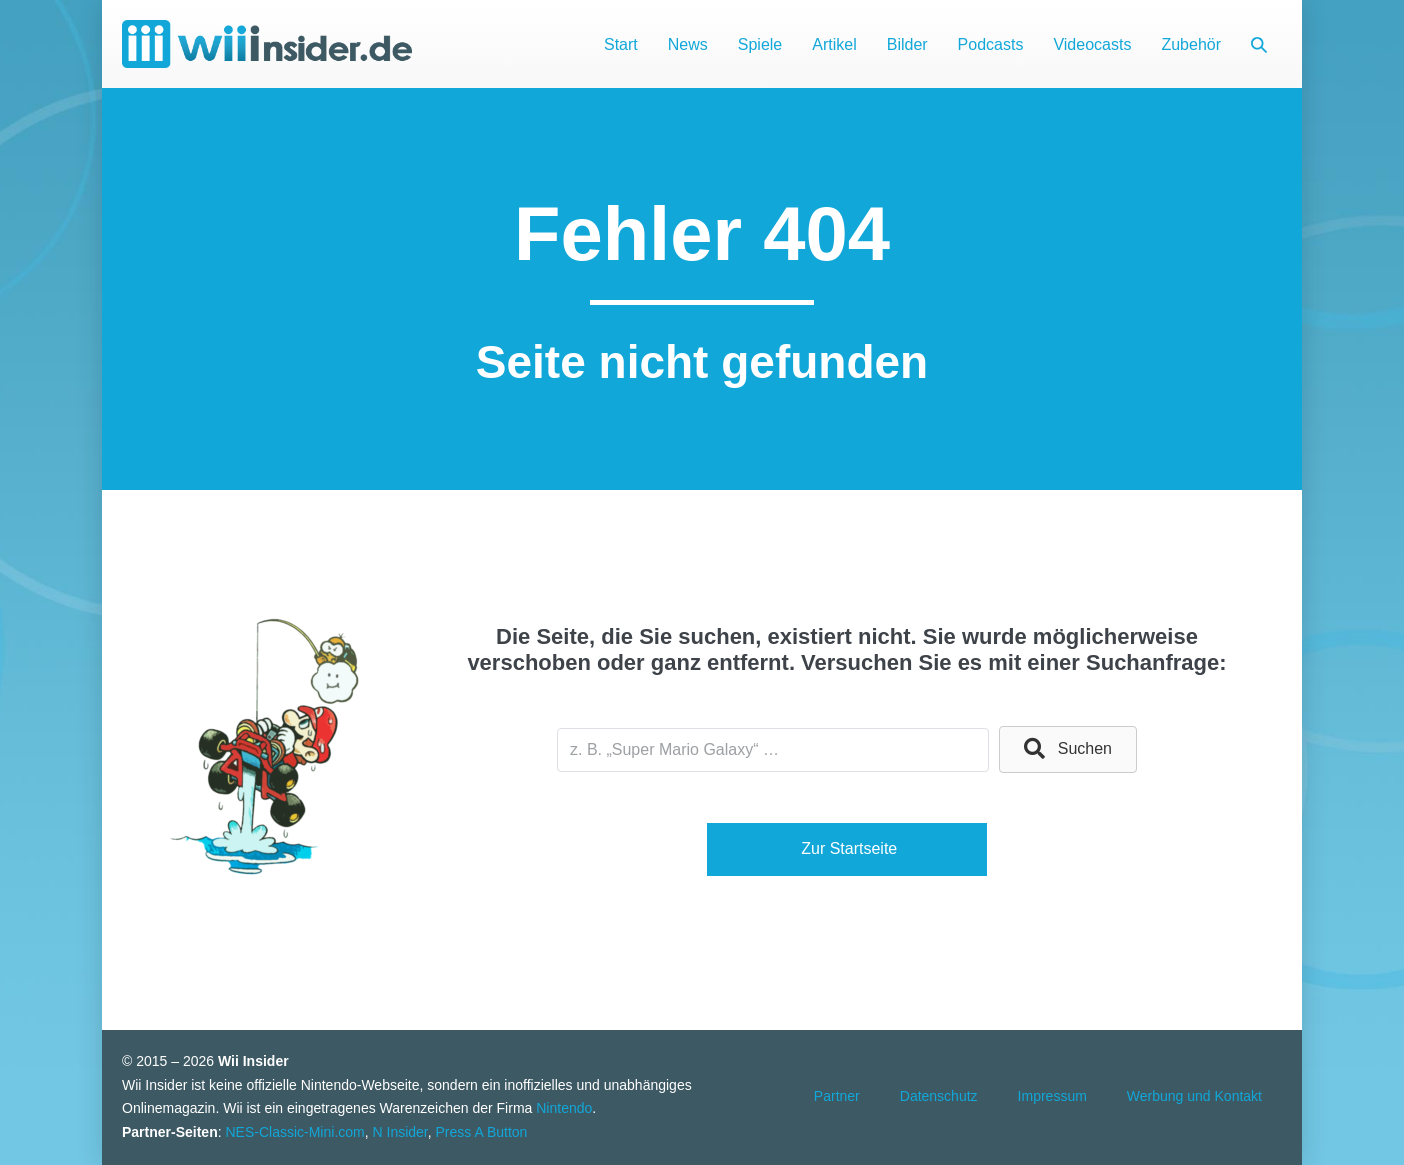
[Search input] (773, 750)
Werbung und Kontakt (1194, 1096)
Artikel (834, 44)
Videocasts (1092, 44)
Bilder (907, 44)
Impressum (1052, 1096)
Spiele (760, 44)
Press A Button (482, 1132)
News (688, 44)
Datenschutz (939, 1096)
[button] (1259, 44)
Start (621, 44)
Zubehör (1191, 44)
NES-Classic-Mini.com (294, 1132)
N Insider (400, 1132)
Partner (837, 1096)
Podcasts (991, 44)
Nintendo (564, 1108)
